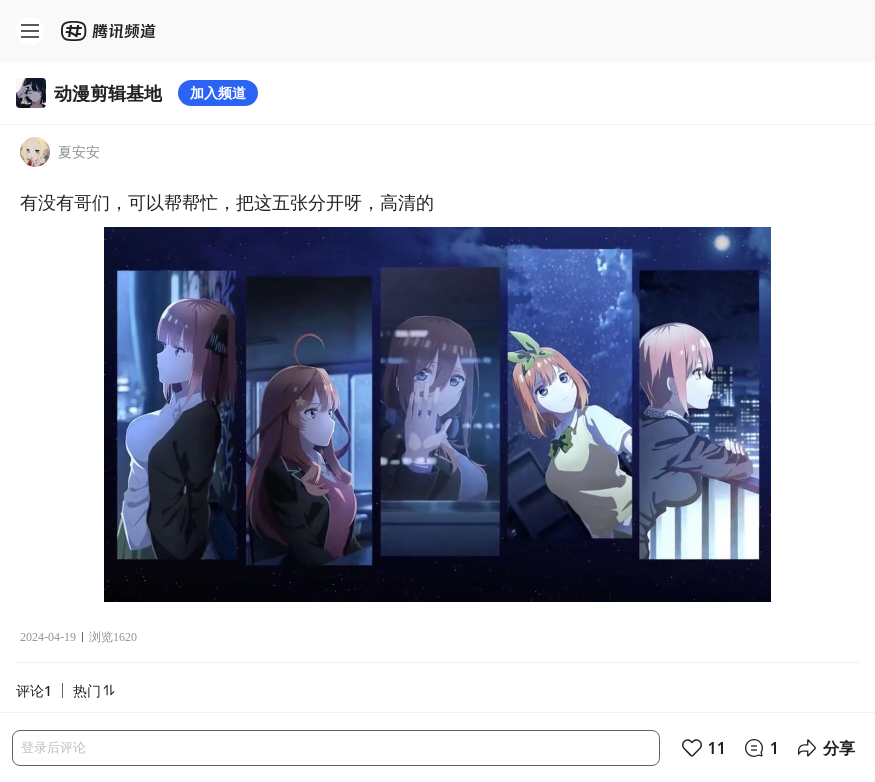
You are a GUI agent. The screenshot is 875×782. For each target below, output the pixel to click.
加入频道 (218, 92)
